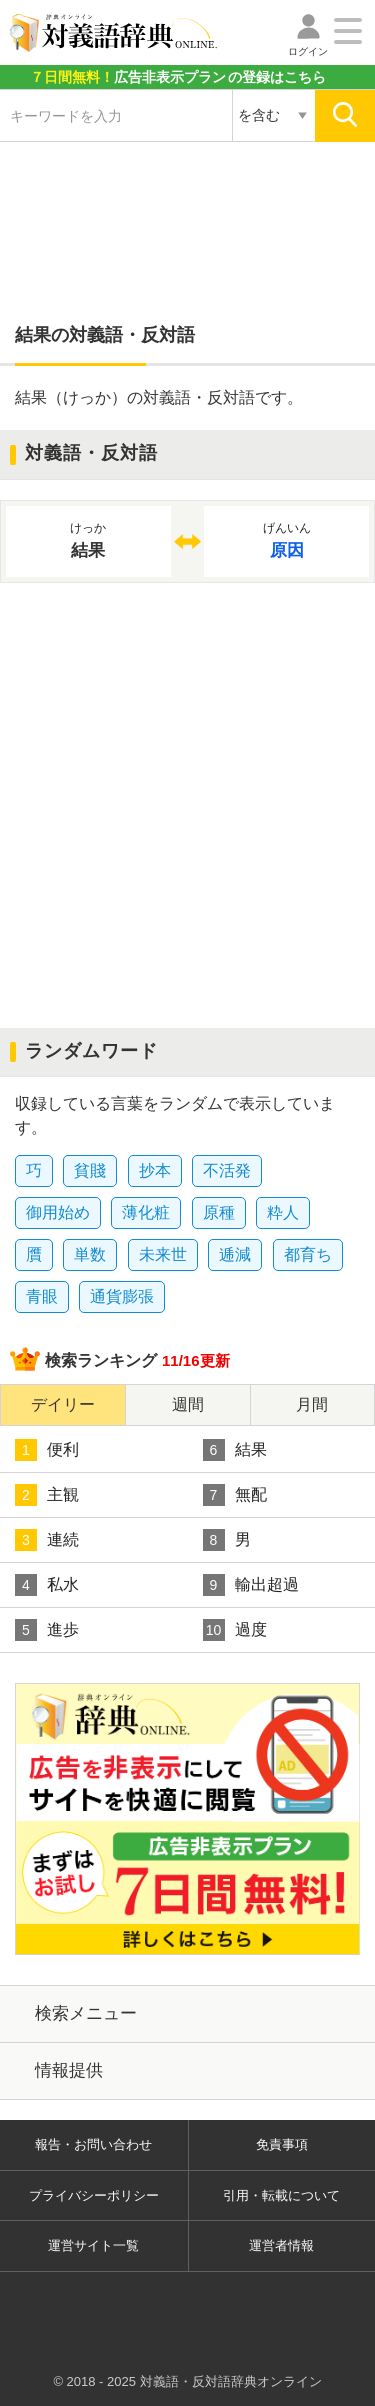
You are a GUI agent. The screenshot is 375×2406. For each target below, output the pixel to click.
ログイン (308, 51)
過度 (235, 1630)
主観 (47, 1495)
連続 (47, 1540)
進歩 (47, 1630)
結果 (235, 1450)
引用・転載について (281, 2195)
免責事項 (282, 2144)
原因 (286, 539)
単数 (90, 1254)
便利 (47, 1450)
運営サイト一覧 (93, 2245)
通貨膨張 (122, 1296)
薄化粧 (146, 1212)
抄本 (155, 1170)
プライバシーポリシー (94, 2195)
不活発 (227, 1170)
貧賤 (90, 1170)
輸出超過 (251, 1585)
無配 (235, 1495)
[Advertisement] (188, 222)
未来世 (163, 1254)
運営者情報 (281, 2245)
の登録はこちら (178, 77)
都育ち (308, 1254)
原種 (219, 1212)
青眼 (42, 1296)
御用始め (58, 1212)
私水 (47, 1585)
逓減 (235, 1254)
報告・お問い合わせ (93, 2144)
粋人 (283, 1212)
